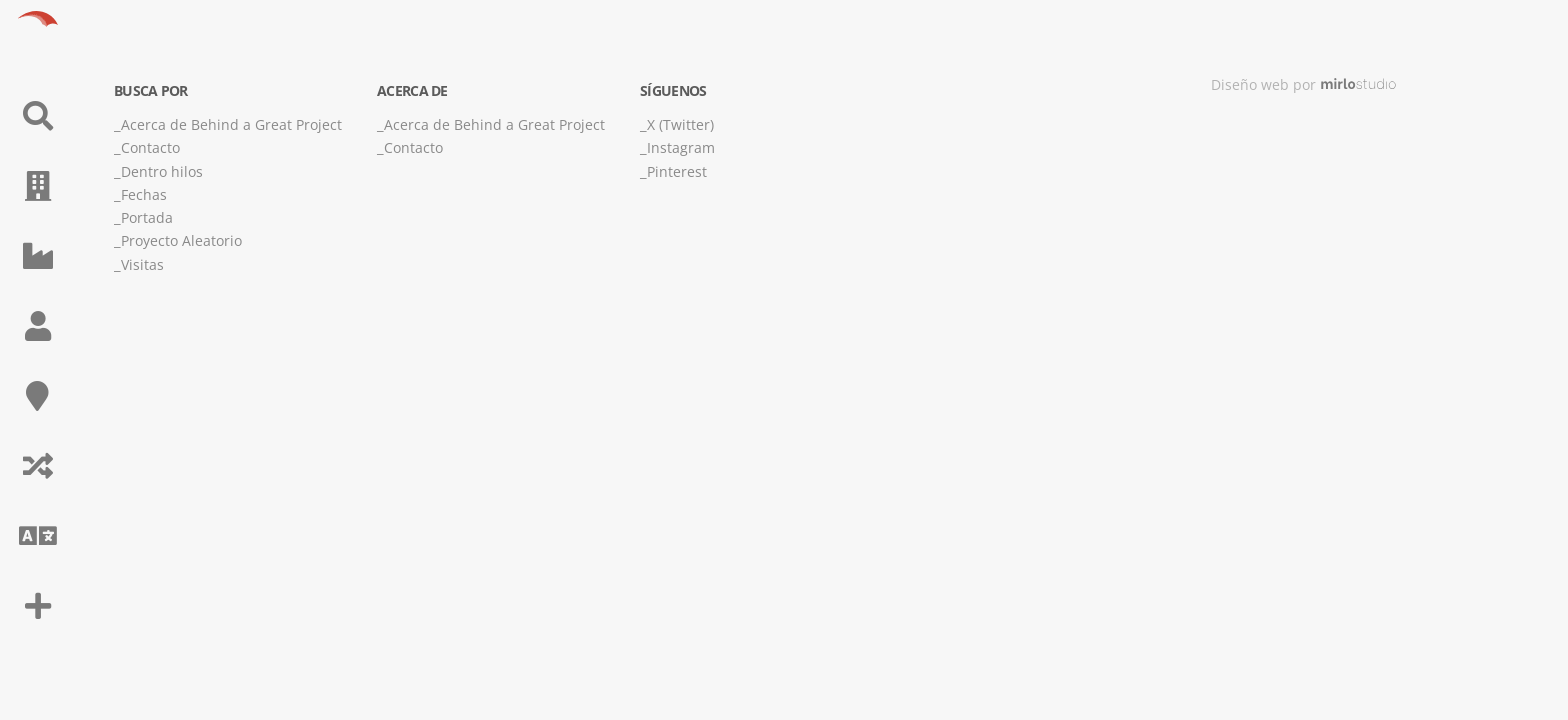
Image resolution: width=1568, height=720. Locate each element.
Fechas (144, 194)
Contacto (150, 147)
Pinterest (677, 171)
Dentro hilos (162, 171)
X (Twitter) (680, 124)
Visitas (142, 264)
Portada (147, 217)
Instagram (681, 147)
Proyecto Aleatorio (181, 240)
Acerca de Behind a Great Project (231, 124)
